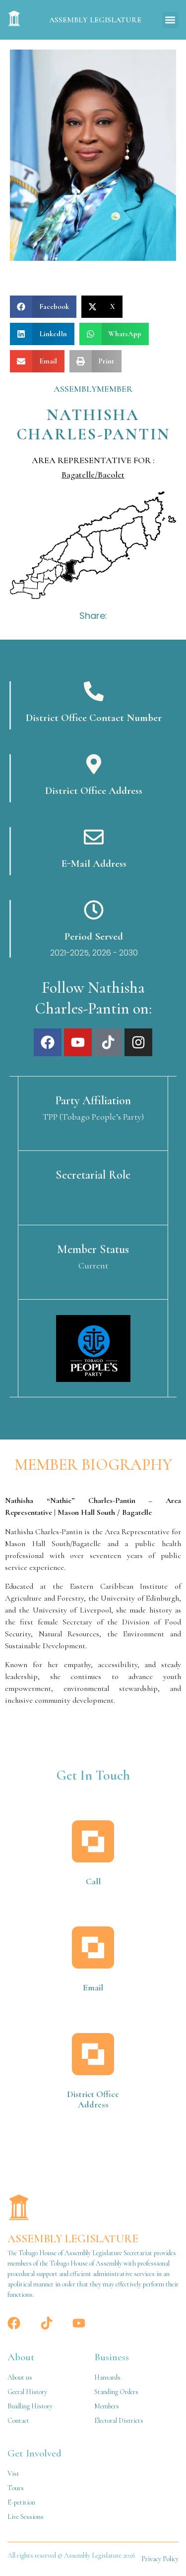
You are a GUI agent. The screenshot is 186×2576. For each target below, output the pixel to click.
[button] (170, 20)
